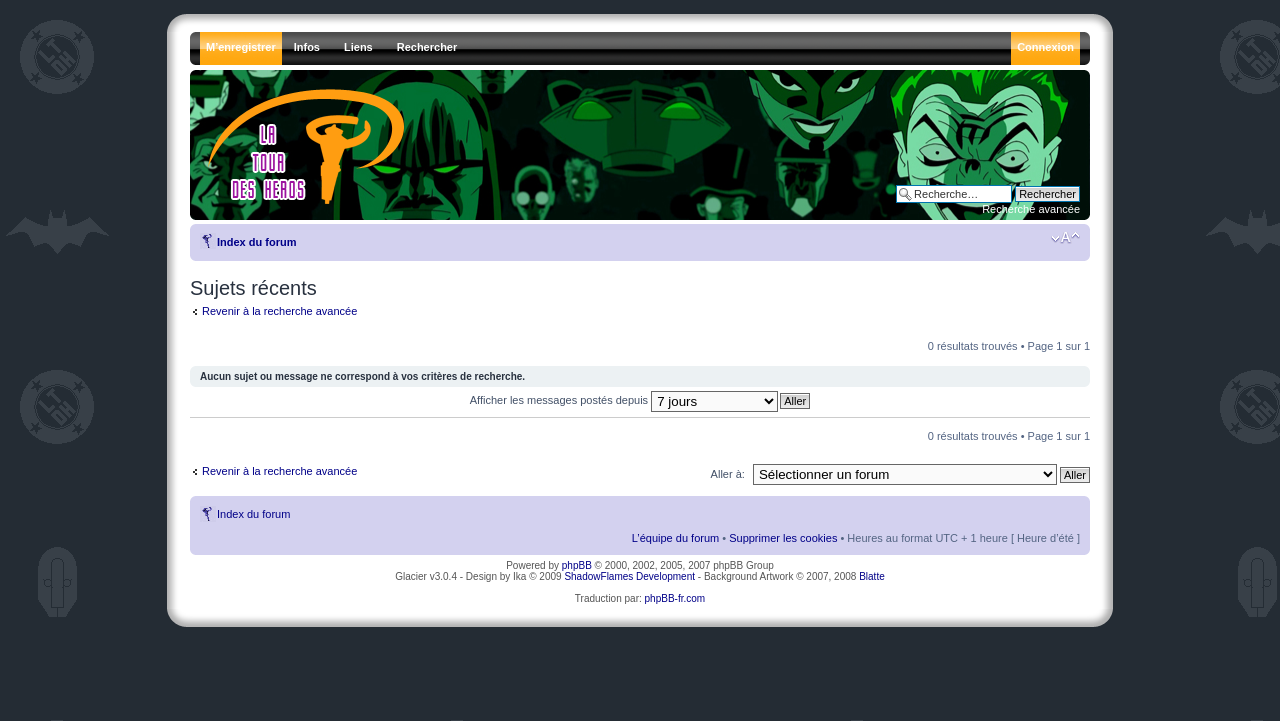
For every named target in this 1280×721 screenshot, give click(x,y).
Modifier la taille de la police (1065, 238)
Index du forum (256, 242)
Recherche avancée (1031, 209)
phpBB (577, 565)
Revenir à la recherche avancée (279, 311)
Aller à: (728, 474)
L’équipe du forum (675, 538)
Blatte (872, 576)
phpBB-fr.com (675, 598)
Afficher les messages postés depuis (624, 400)
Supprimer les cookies (783, 538)
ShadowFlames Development (629, 576)
